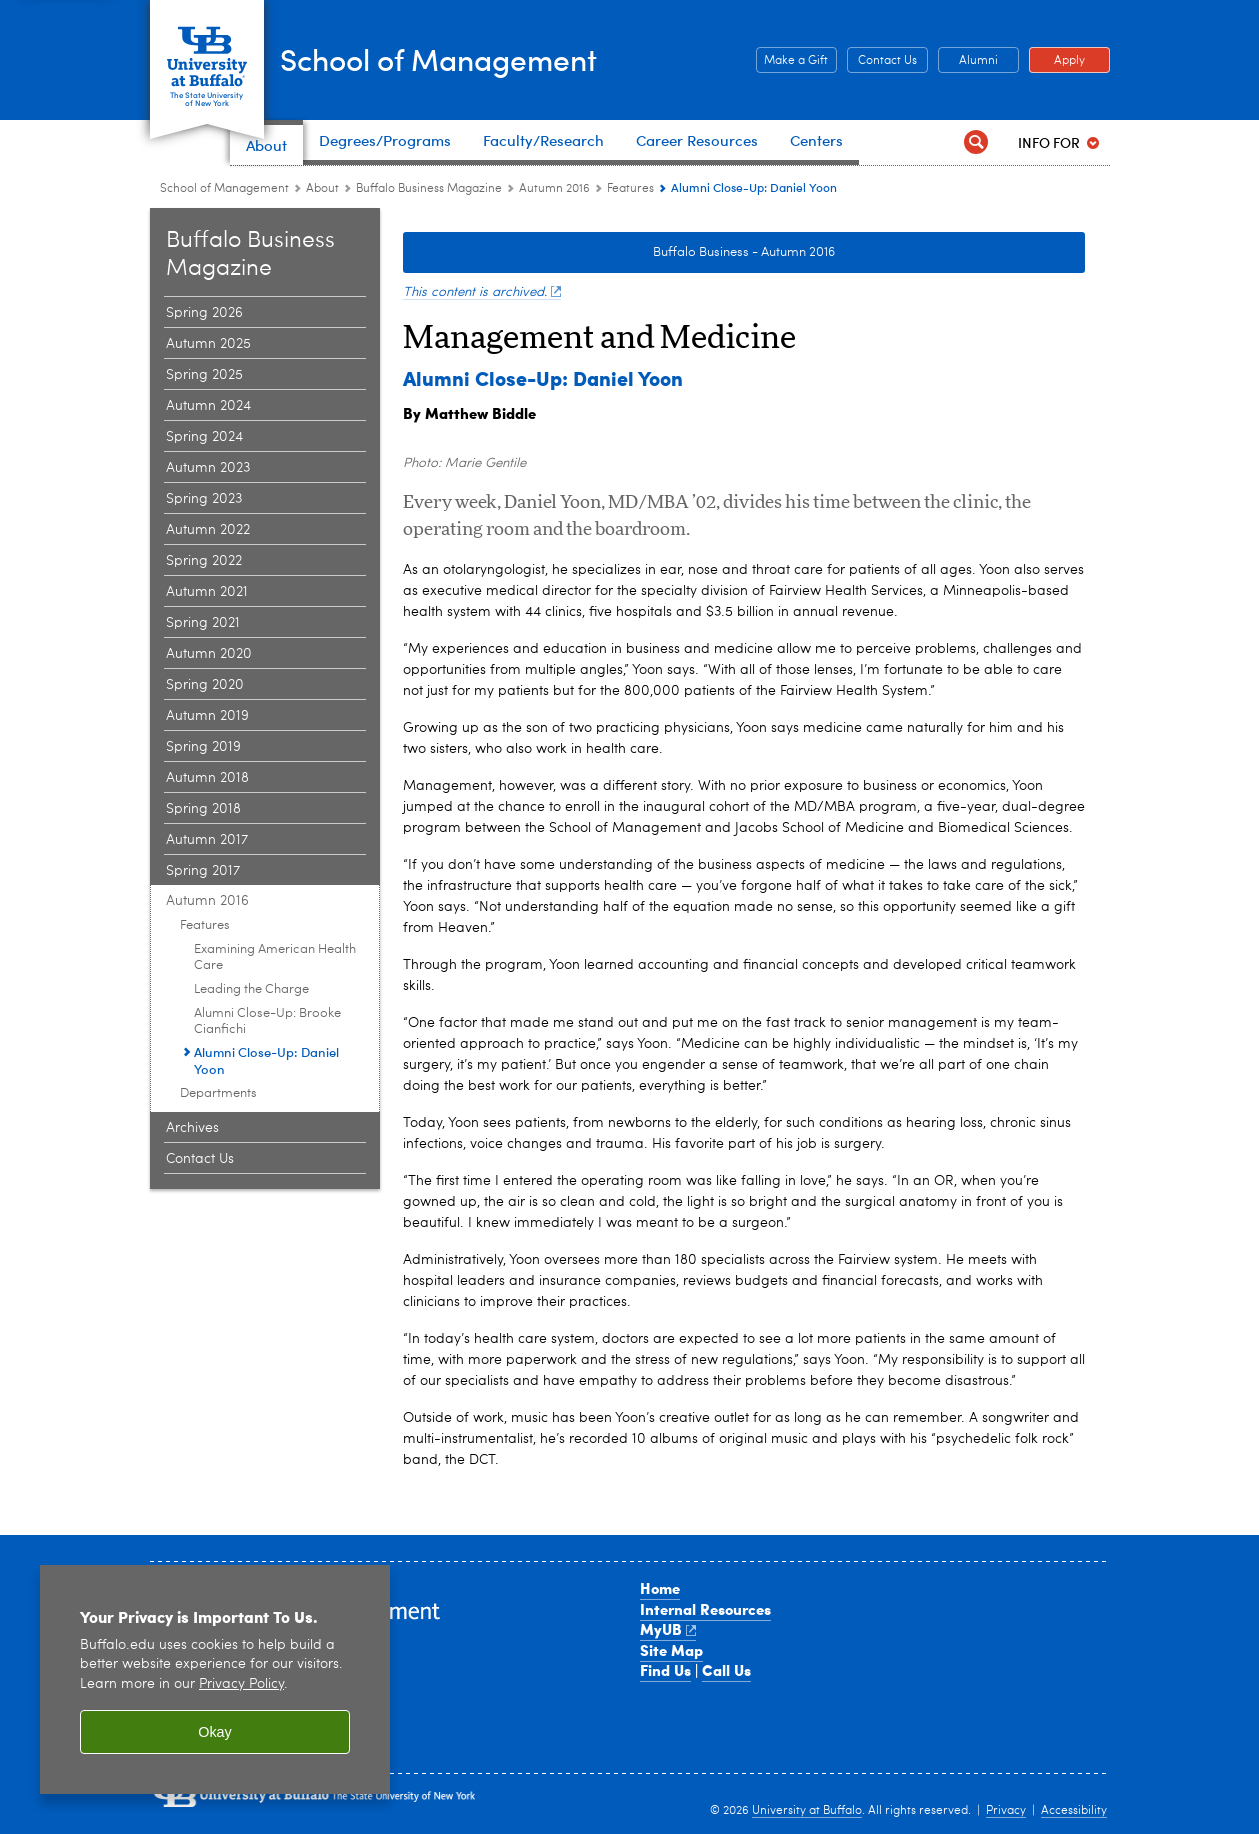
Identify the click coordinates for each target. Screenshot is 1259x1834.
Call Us (726, 1670)
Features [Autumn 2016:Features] (630, 189)
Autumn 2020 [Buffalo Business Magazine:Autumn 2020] (209, 654)
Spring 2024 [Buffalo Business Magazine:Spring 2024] (204, 437)
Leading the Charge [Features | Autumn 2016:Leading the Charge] (251, 989)
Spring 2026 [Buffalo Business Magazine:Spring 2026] (204, 313)
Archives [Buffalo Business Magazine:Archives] (192, 1128)
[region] (215, 1679)
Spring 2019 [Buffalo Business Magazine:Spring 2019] (203, 747)
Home (660, 1588)
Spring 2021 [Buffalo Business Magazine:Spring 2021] (203, 623)
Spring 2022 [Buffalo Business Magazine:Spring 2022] (204, 561)
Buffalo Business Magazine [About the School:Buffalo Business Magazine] (429, 189)
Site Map (671, 1650)
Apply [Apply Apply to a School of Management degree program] (1057, 61)
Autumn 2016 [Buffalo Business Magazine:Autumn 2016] (554, 189)
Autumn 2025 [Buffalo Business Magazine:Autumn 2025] (208, 344)
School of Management (490, 58)
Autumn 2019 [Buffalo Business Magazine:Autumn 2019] (207, 716)
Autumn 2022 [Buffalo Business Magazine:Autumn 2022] (208, 530)
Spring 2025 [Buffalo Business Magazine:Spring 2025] (204, 375)
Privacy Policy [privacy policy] (241, 1684)
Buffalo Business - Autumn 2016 (744, 252)
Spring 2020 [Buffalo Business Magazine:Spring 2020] (205, 685)
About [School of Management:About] (322, 189)
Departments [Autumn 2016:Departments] (218, 1093)
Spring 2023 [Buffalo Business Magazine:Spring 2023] (204, 499)
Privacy (1006, 1811)
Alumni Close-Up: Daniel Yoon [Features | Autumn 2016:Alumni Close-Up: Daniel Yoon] (266, 1060)
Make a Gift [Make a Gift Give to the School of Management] (792, 61)
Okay (215, 1732)
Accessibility (1074, 1811)
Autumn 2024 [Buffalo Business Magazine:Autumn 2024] (208, 406)
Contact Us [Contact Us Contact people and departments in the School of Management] (882, 61)
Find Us (665, 1670)
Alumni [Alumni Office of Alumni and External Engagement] (968, 61)
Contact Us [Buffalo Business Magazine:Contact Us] (200, 1159)
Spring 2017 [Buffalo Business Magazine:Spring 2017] (203, 871)
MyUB (668, 1629)
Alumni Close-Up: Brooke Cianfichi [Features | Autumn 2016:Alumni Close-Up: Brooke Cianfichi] (267, 1021)
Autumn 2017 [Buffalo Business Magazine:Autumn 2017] (207, 840)
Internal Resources (705, 1609)
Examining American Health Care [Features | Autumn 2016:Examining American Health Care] (275, 957)
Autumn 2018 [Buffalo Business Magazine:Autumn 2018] (207, 778)
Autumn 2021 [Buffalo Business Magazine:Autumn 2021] (207, 592)
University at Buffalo (807, 1811)
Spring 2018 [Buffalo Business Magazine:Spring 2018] (203, 809)
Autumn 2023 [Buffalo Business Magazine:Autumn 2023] (208, 468)
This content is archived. (482, 292)
